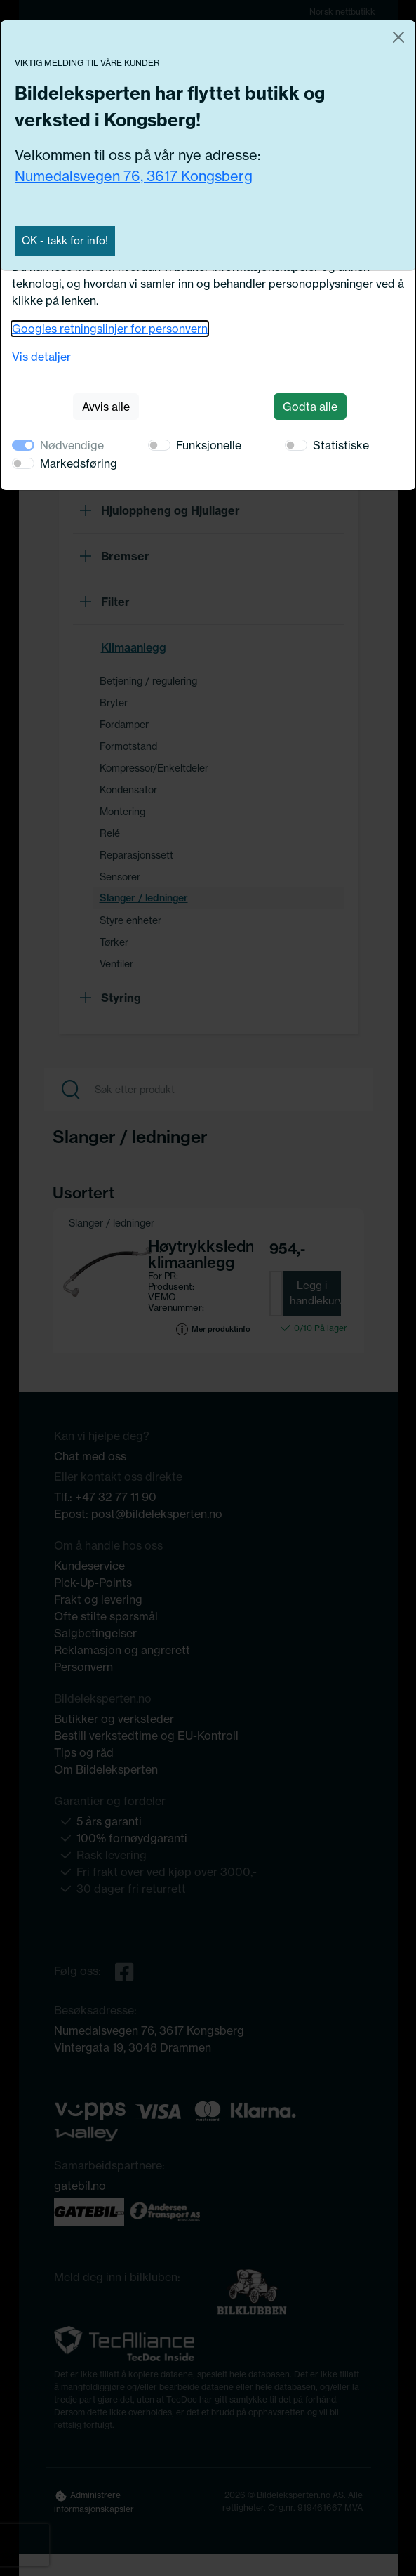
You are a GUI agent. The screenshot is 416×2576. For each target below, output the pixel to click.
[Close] (398, 37)
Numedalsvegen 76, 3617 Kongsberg (134, 176)
